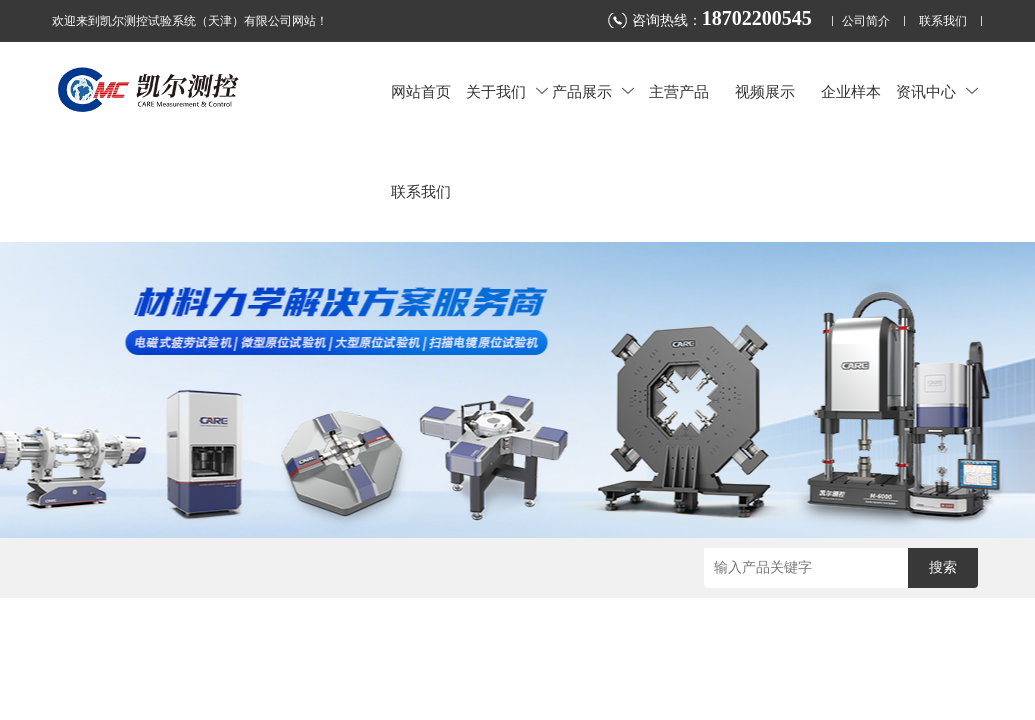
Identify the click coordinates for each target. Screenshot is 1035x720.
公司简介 (866, 21)
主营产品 (679, 91)
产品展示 (593, 91)
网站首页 (421, 91)
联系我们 (943, 21)
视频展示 (765, 91)
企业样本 (851, 91)
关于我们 (507, 91)
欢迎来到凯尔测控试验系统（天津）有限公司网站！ (190, 21)
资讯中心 (937, 91)
